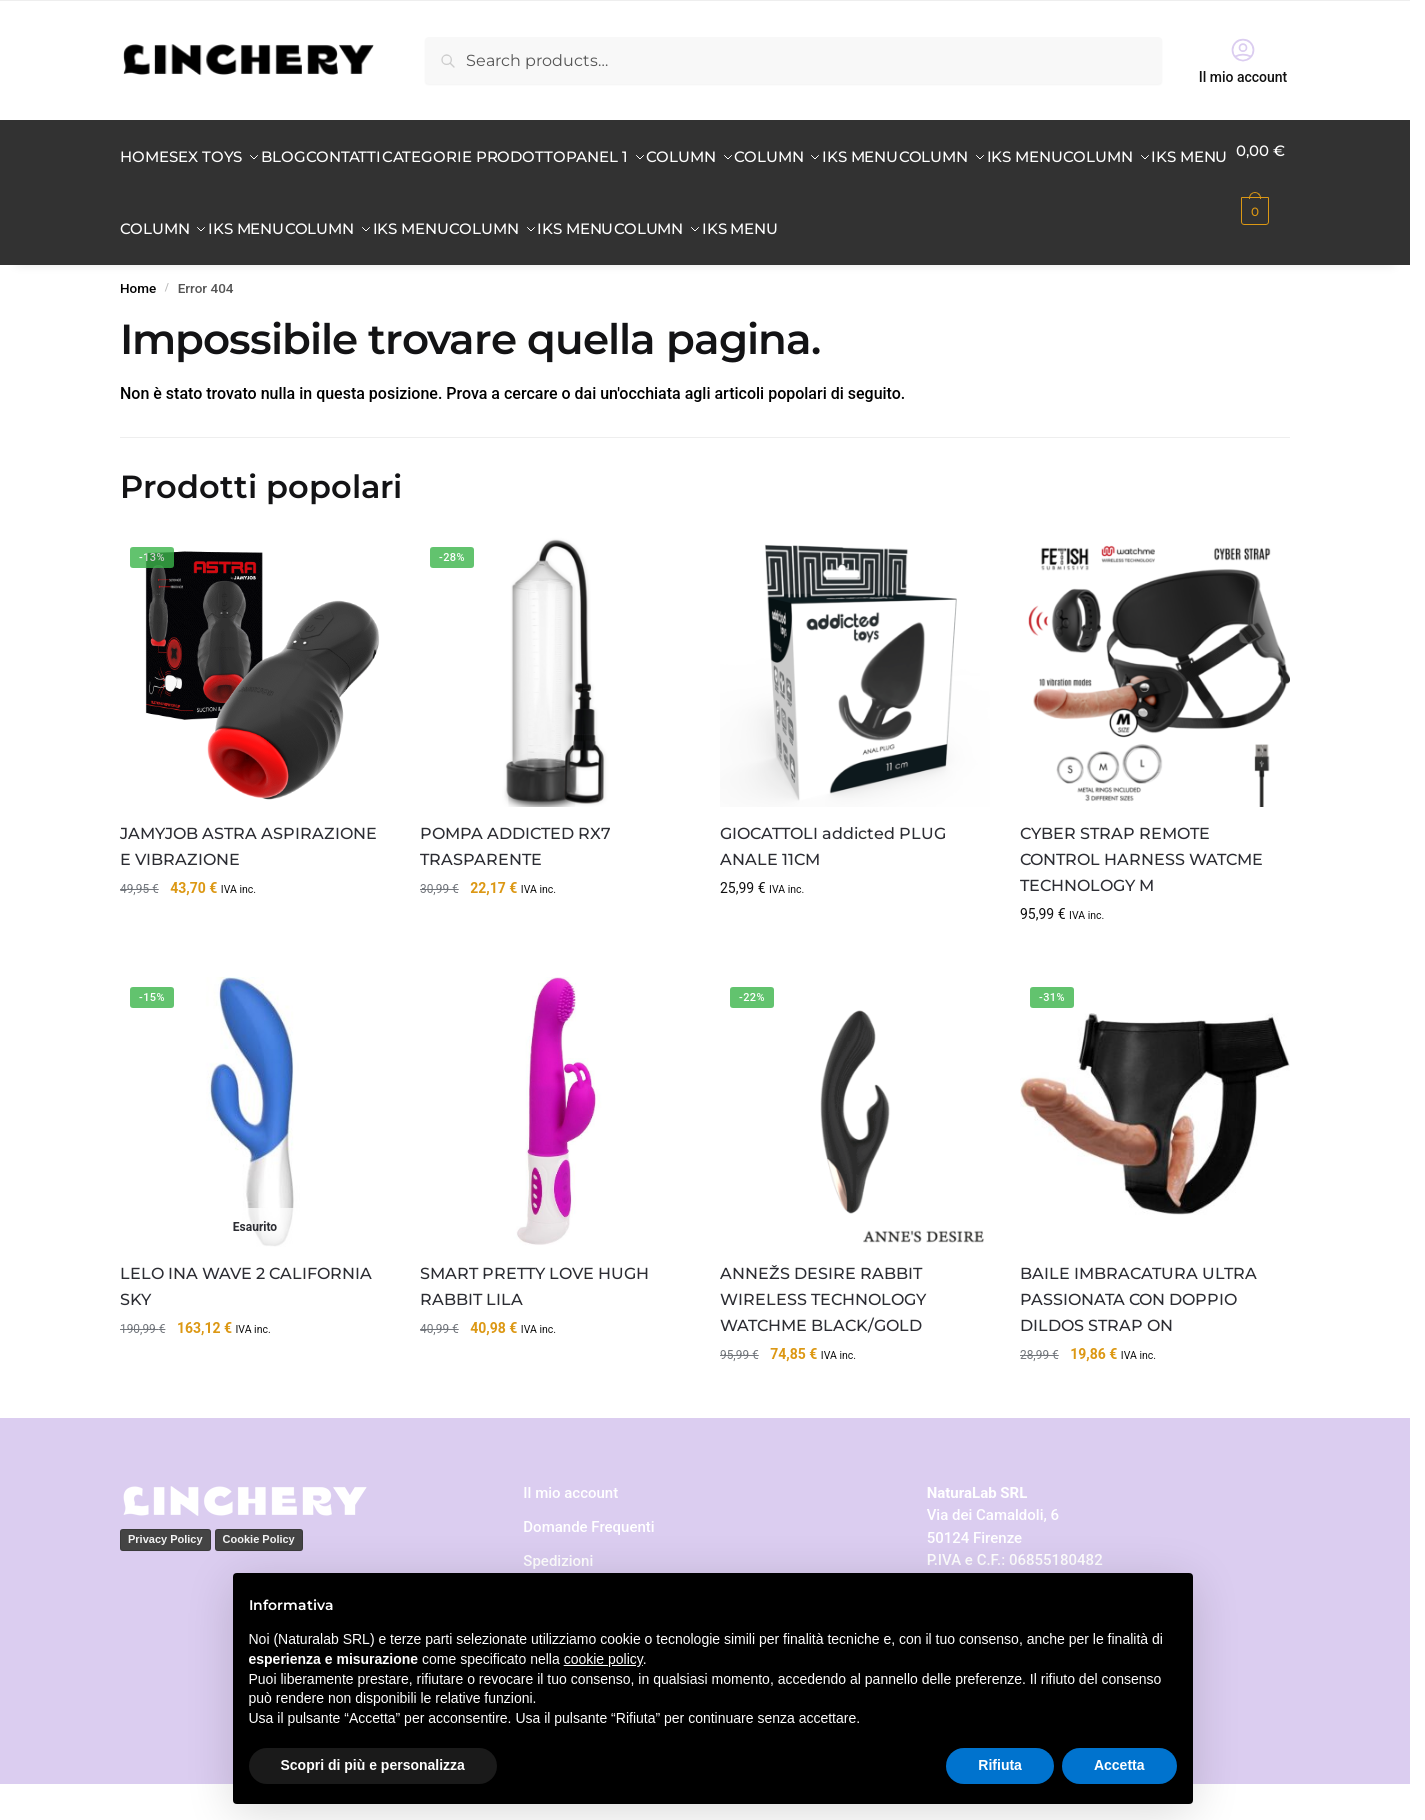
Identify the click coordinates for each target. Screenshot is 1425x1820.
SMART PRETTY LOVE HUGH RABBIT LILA (534, 1322)
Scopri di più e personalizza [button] (373, 1765)
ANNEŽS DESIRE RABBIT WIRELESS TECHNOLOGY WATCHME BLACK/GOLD (823, 1335)
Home (138, 324)
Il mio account (1243, 60)
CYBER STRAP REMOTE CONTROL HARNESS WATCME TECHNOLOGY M (1141, 895)
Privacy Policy (165, 1575)
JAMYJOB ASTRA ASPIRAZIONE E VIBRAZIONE (248, 882)
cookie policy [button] (603, 1659)
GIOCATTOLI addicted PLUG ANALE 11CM (833, 882)
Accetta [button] (1119, 1765)
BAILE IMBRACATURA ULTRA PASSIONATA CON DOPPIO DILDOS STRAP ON (1138, 1335)
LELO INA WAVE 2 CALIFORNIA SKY (246, 1322)
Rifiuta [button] (1000, 1765)
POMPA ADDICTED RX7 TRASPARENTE (515, 882)
